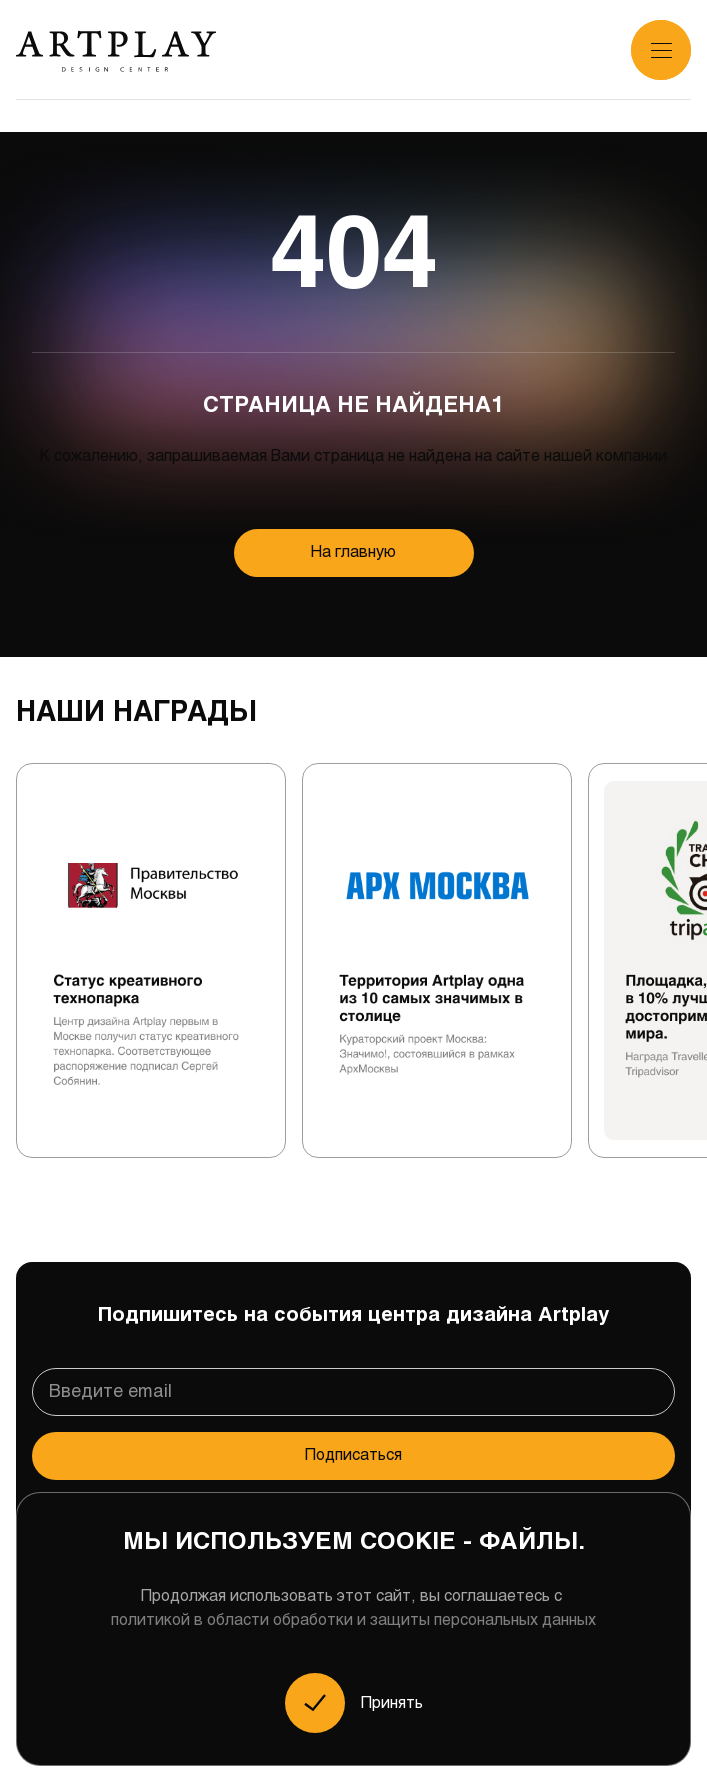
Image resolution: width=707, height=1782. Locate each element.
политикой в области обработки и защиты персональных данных (353, 1620)
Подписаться (353, 1455)
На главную (353, 552)
